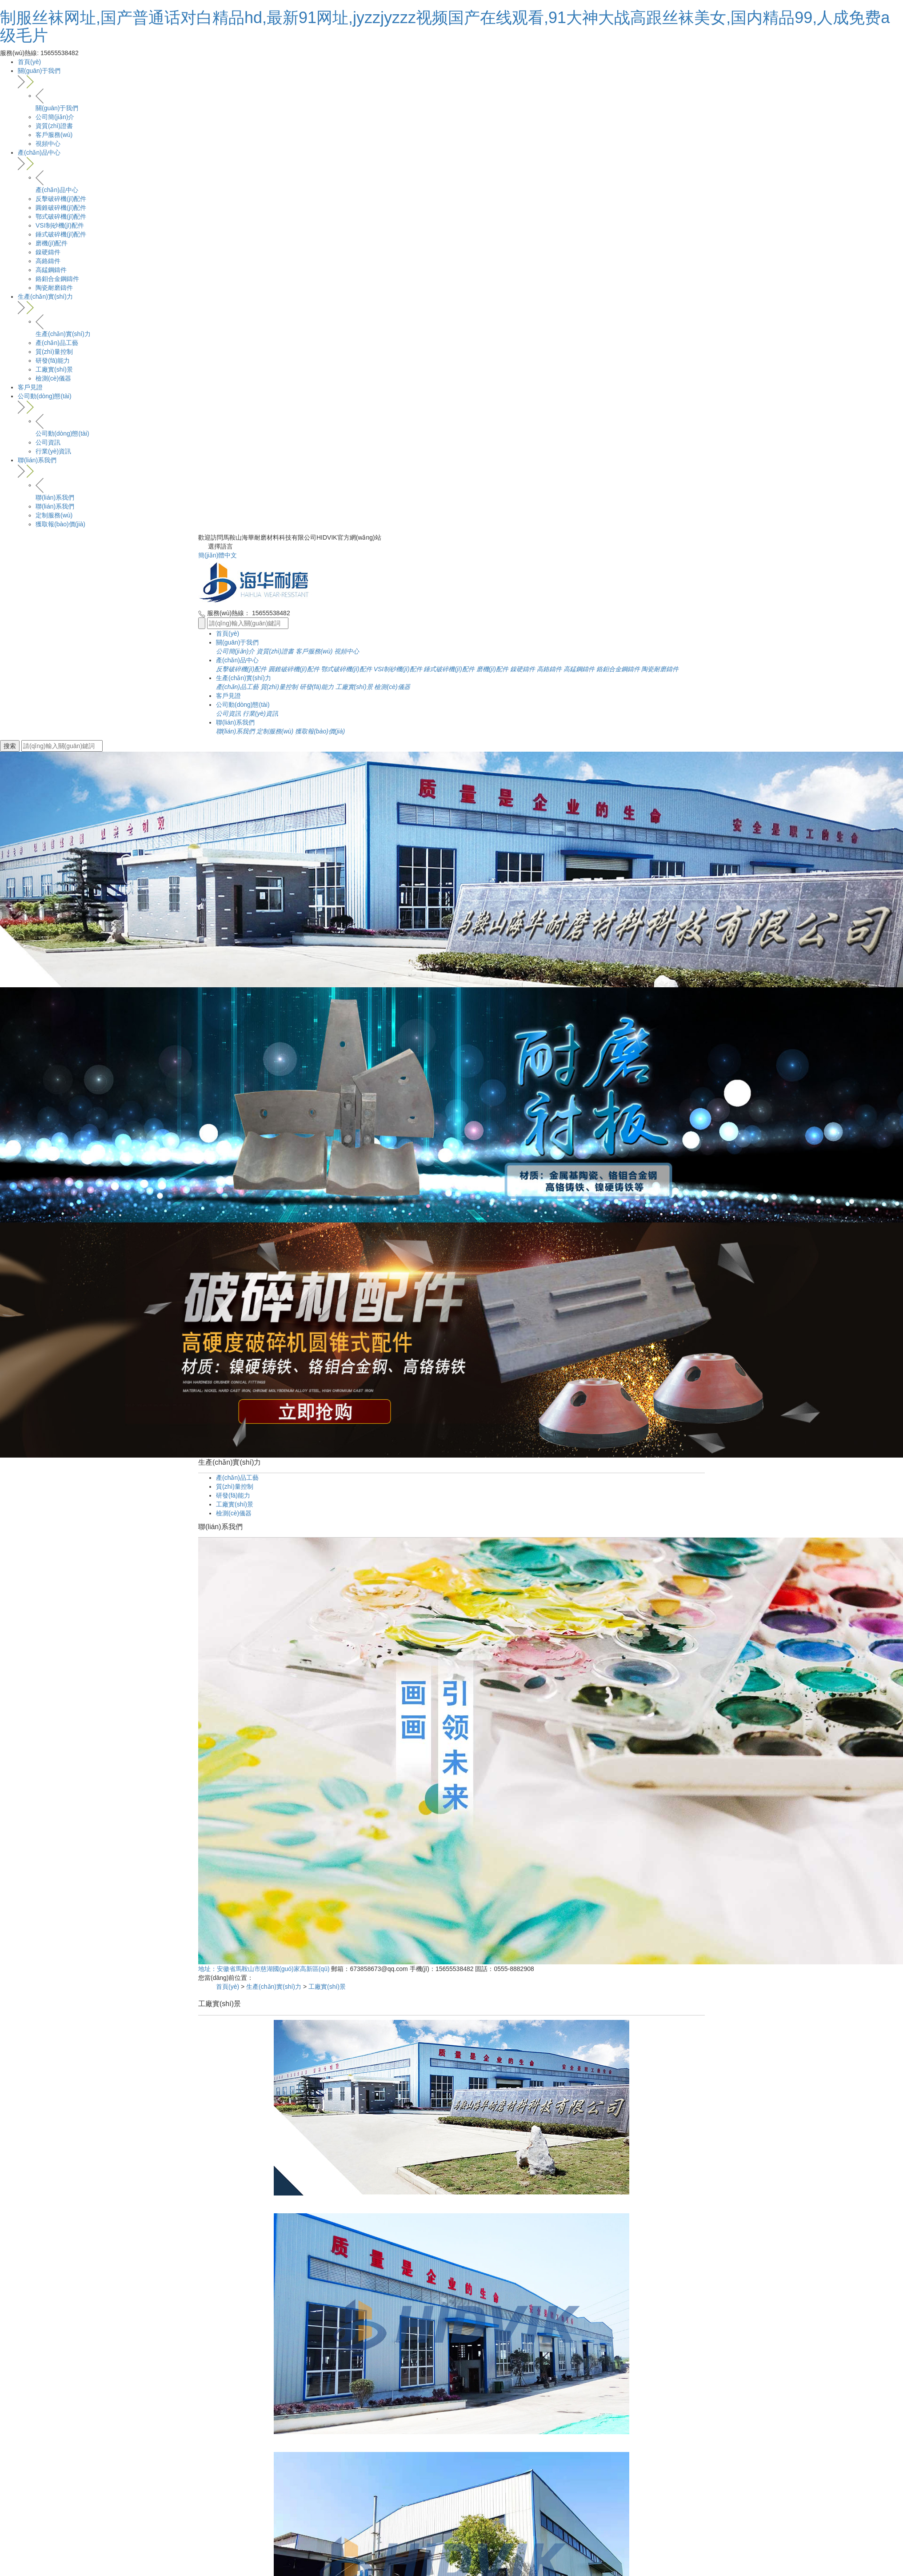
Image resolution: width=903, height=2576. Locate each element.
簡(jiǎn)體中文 (217, 555)
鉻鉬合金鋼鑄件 (57, 278)
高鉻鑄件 (48, 260)
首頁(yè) (29, 61)
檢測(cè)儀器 (53, 378)
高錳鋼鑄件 (51, 269)
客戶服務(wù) (54, 134)
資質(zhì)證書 (54, 125)
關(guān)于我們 (460, 77)
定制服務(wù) (54, 515)
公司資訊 (48, 442)
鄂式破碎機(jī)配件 (61, 216)
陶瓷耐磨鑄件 (54, 287)
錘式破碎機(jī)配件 (61, 234)
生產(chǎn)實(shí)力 (460, 303)
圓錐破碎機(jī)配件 (61, 207)
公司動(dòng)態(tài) (460, 403)
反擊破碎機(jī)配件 (61, 198)
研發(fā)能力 (53, 360)
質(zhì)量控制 (54, 351)
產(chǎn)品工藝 (57, 342)
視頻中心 (48, 143)
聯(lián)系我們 (460, 467)
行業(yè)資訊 (53, 451)
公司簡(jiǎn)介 (55, 116)
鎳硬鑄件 (48, 252)
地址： (207, 1968)
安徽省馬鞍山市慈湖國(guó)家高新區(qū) (273, 1968)
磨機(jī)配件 (52, 243)
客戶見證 (30, 387)
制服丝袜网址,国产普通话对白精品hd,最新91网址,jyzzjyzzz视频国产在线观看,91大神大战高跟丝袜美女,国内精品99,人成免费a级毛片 (445, 26)
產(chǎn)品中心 (460, 159)
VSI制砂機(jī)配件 (60, 225)
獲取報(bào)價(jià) (60, 524)
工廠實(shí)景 (54, 369)
